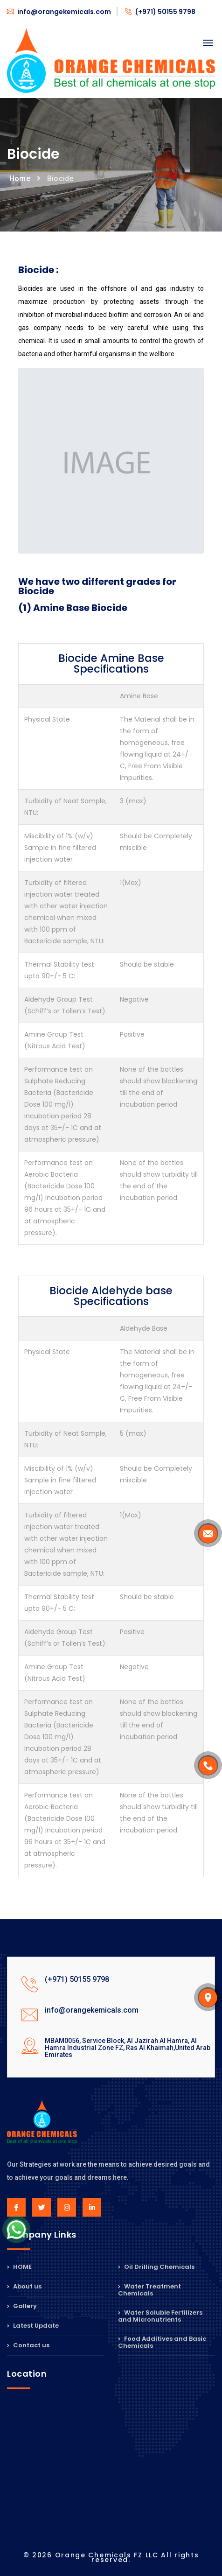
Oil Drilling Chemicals (156, 2267)
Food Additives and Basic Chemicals (162, 2342)
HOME (19, 2267)
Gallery (22, 2306)
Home (19, 178)
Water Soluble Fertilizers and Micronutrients (160, 2316)
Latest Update (33, 2325)
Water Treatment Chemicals (149, 2290)
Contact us (28, 2345)
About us (24, 2286)
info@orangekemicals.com (59, 11)
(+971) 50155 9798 (160, 11)
